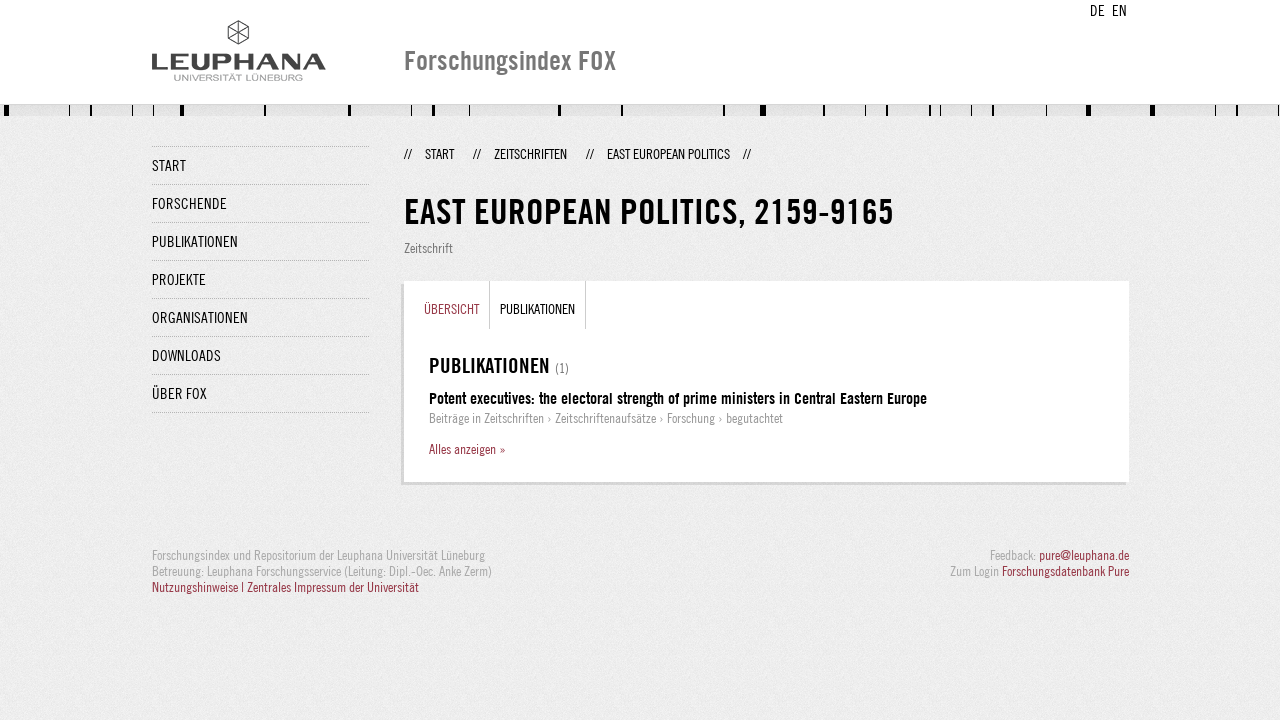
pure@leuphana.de (1084, 555)
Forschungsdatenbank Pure (1065, 571)
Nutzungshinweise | (199, 587)
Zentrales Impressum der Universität (333, 587)
